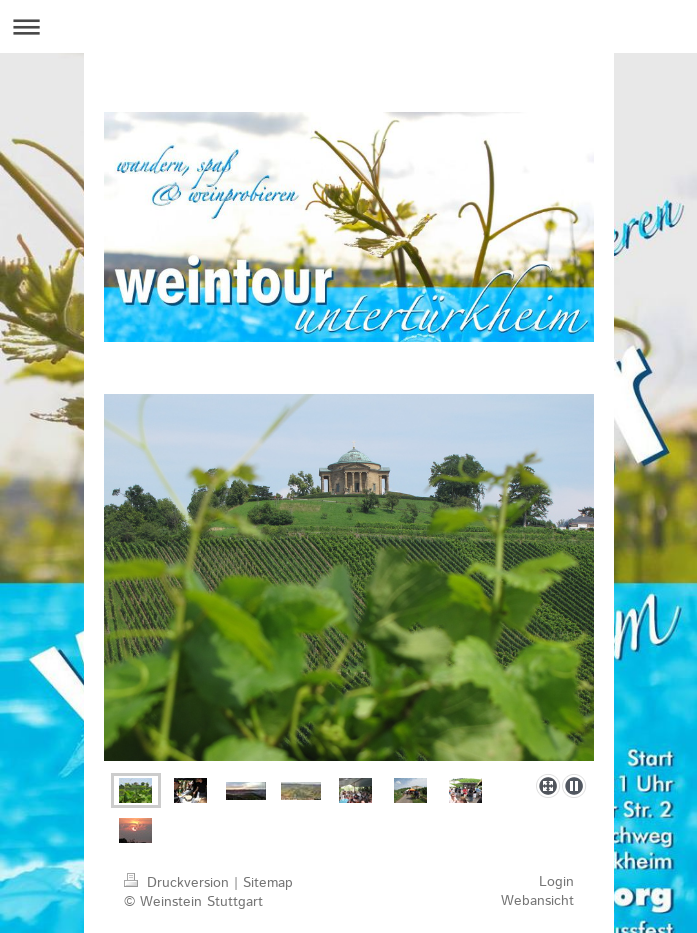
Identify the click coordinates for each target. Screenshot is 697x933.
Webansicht (537, 901)
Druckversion (179, 883)
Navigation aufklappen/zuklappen (348, 26)
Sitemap (268, 883)
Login (556, 882)
